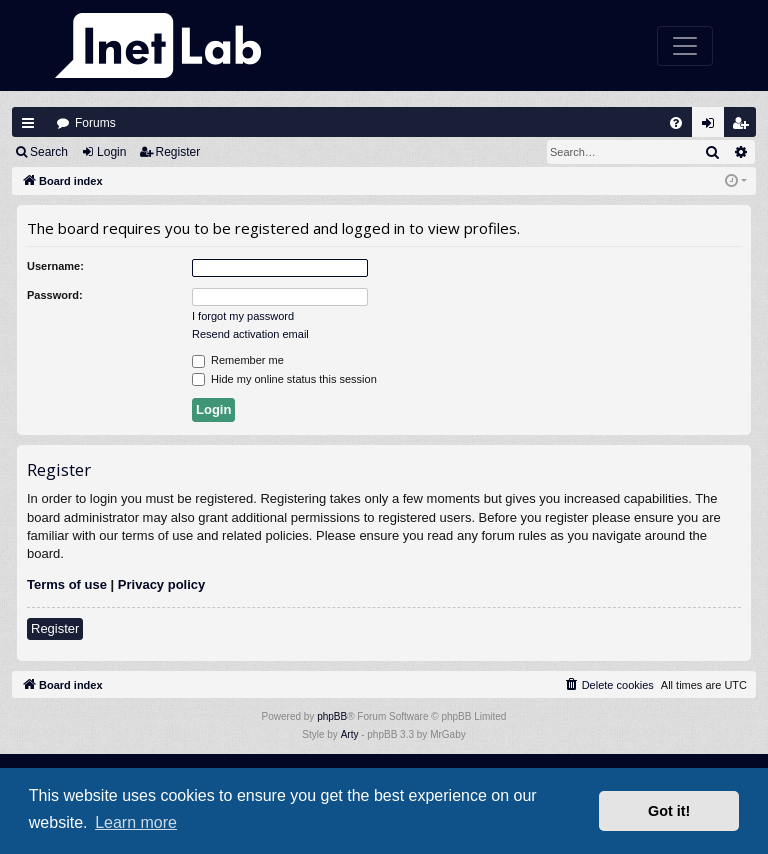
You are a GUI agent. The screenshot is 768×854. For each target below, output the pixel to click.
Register (178, 152)
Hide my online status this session (284, 380)
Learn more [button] (136, 822)
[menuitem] (676, 123)
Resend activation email (250, 334)
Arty (350, 734)
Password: (55, 295)
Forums (95, 123)
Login (111, 152)
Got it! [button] (669, 811)
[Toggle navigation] (685, 46)
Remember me (238, 361)
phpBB (332, 716)
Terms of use (67, 584)
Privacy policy (161, 584)
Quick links (28, 123)
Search (49, 152)
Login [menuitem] (713, 127)
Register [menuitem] (745, 127)
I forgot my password (243, 316)
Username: (55, 266)
